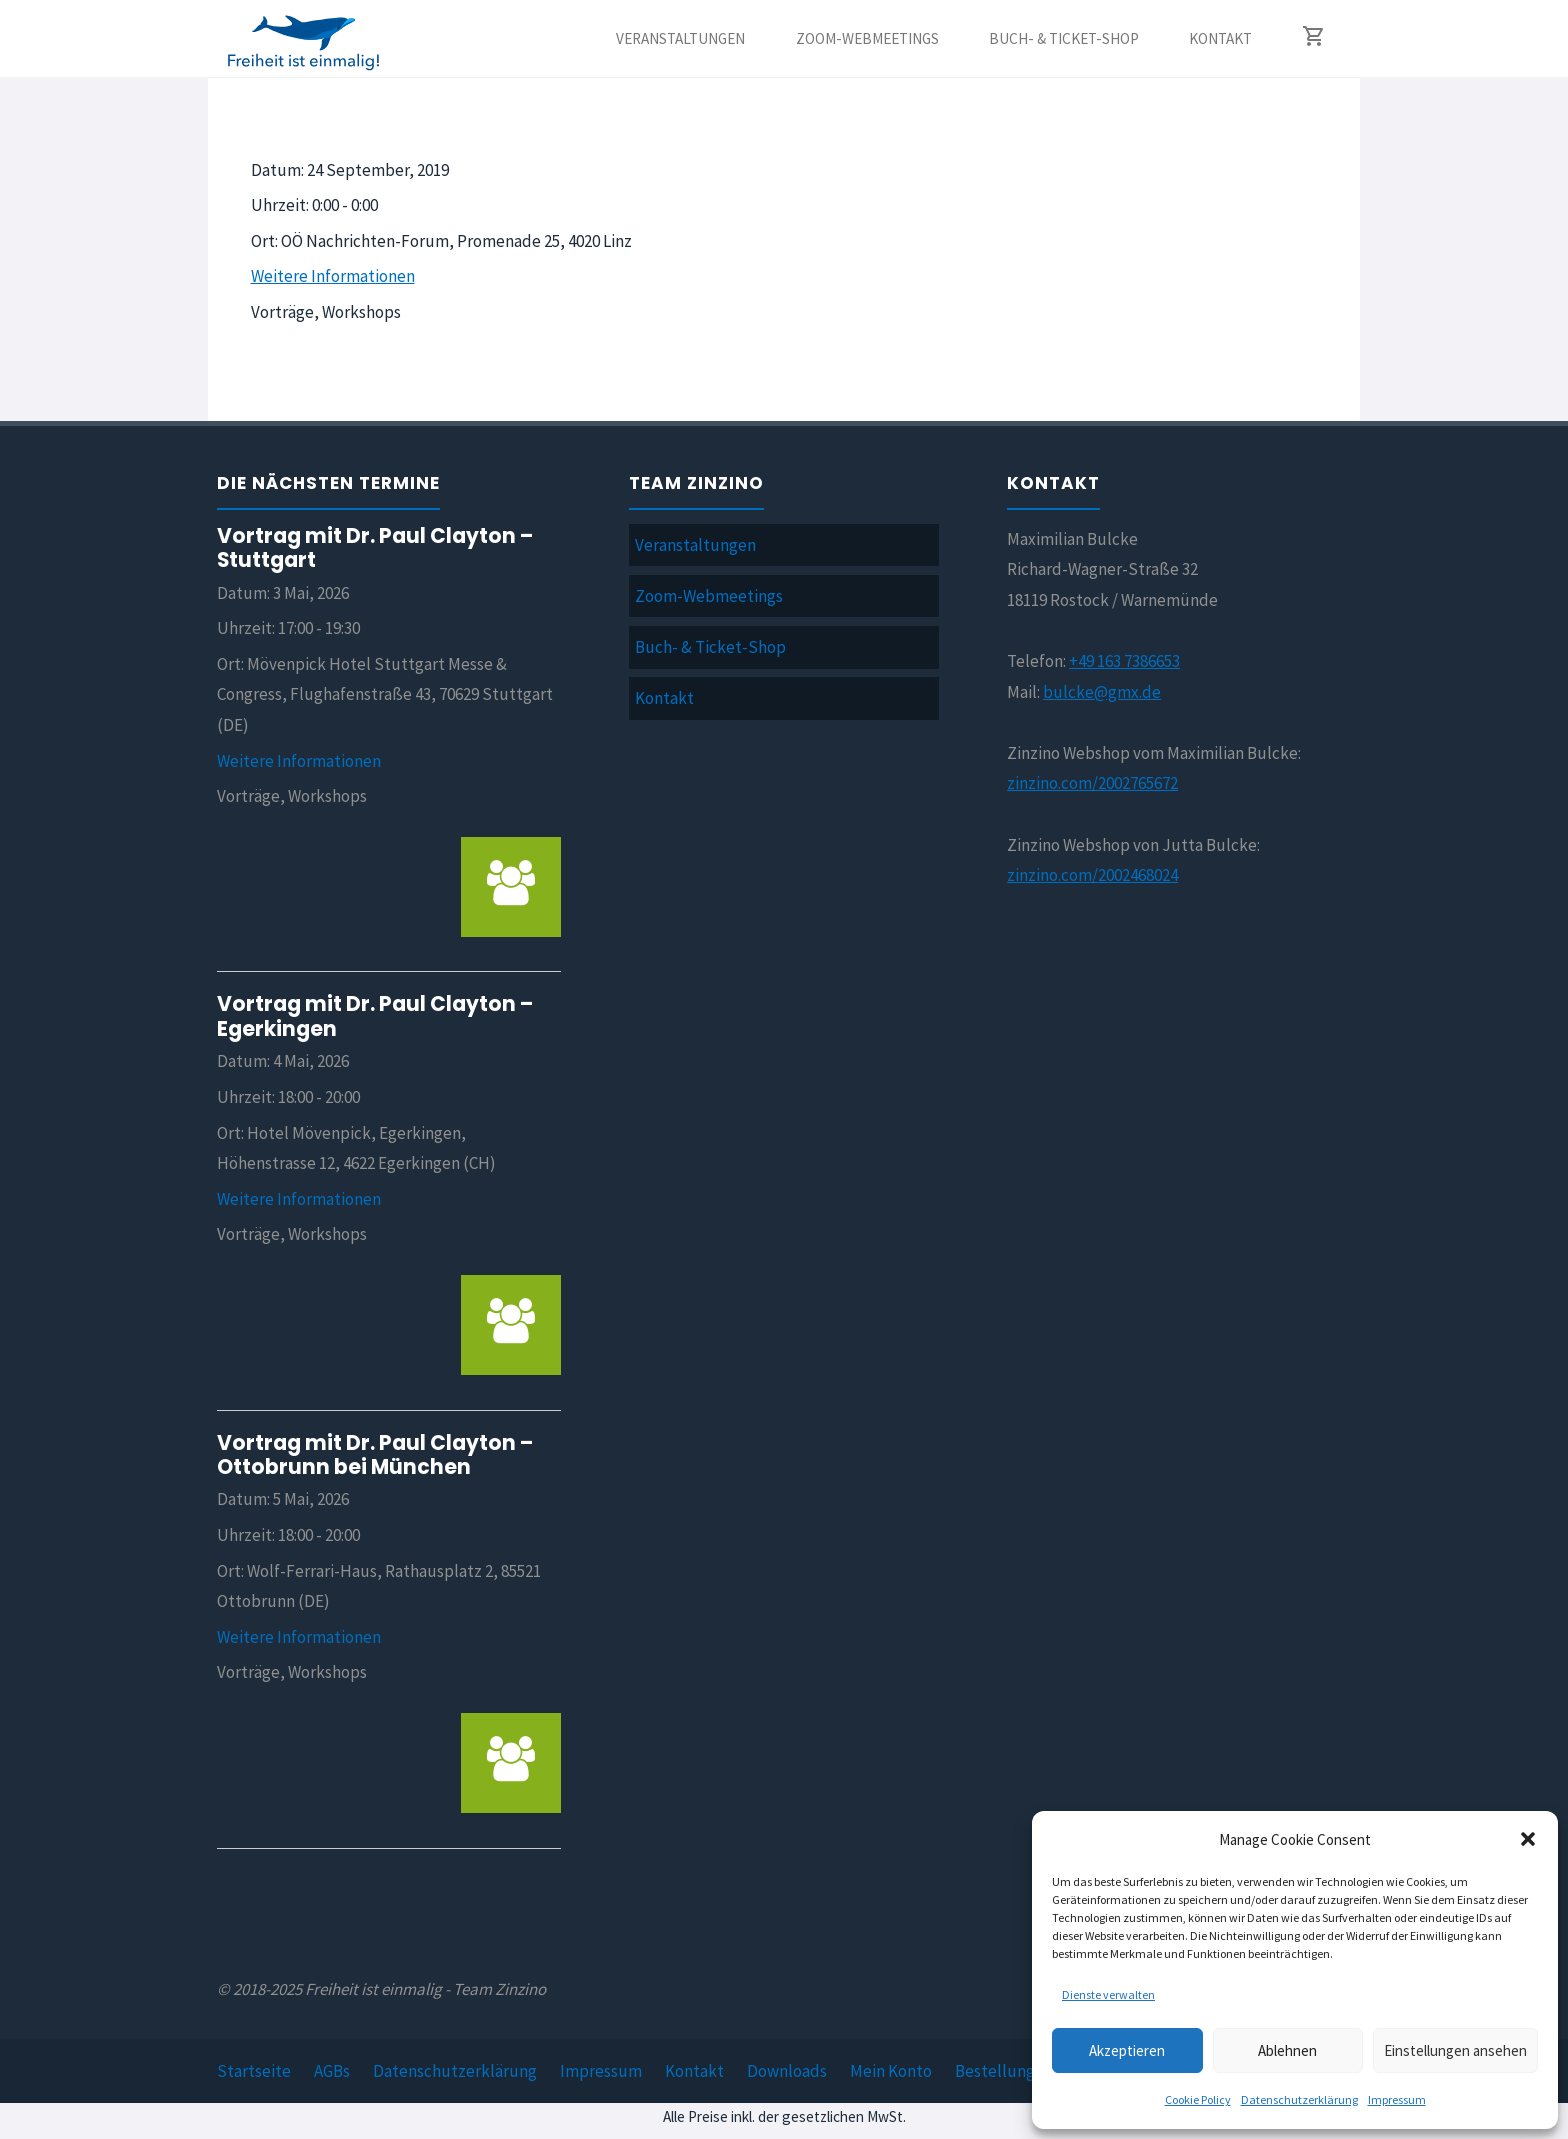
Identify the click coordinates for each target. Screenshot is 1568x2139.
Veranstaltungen (695, 545)
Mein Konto (891, 2071)
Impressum (1397, 2099)
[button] (1528, 1839)
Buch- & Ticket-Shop (710, 647)
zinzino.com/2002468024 (1092, 875)
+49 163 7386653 (1124, 661)
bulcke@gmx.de (1102, 692)
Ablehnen (1287, 2050)
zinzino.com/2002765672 (1092, 783)
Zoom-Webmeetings (709, 596)
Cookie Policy (1198, 2099)
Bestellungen (1004, 2071)
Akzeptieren (1127, 2050)
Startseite (254, 2071)
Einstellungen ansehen (1455, 2050)
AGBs (332, 2071)
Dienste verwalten (1108, 1994)
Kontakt (664, 698)
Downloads (787, 2071)
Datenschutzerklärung (1299, 2099)
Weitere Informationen (333, 276)
